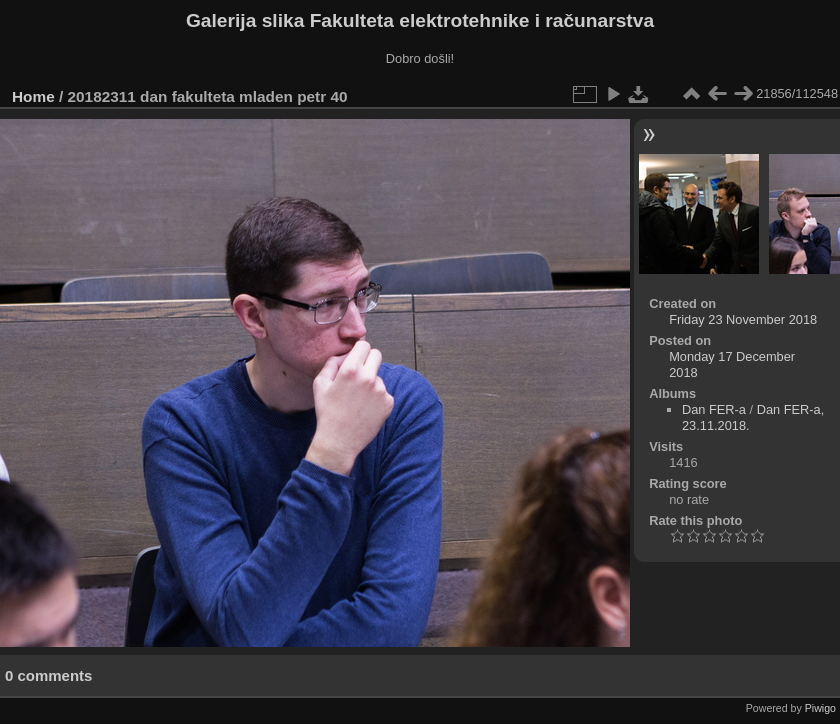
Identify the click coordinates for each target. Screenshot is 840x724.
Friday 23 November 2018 (743, 319)
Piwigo (820, 708)
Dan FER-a (714, 409)
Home (33, 96)
